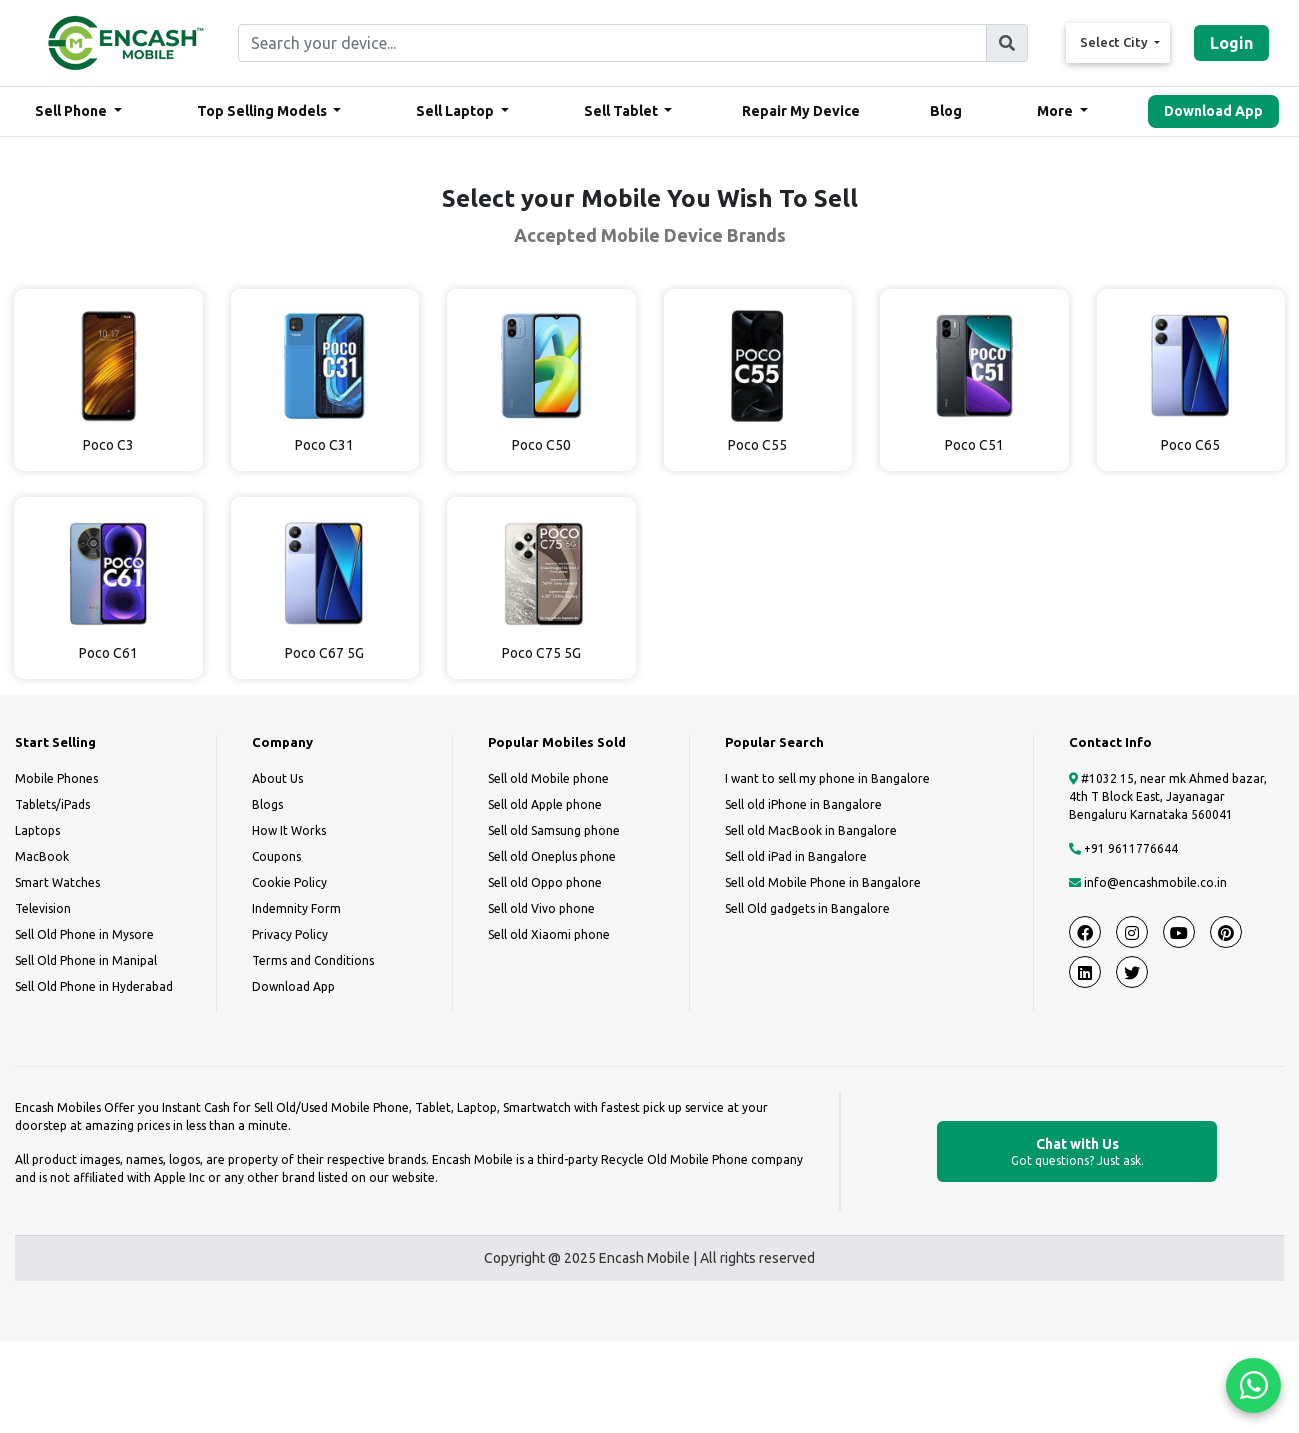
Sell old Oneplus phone (552, 856)
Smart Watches (57, 882)
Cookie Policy (289, 882)
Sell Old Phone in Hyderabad (94, 986)
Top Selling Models (263, 111)
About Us (277, 778)
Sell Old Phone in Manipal (86, 960)
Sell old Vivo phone (541, 908)
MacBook (42, 856)
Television (43, 908)
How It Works (289, 830)
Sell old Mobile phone (548, 778)
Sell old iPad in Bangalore (796, 856)
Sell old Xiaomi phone (549, 934)
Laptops (37, 830)
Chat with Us (1077, 1152)
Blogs (267, 804)
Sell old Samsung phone (554, 830)
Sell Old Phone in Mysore (84, 934)
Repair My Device (801, 111)
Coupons (276, 856)
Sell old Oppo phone (545, 882)
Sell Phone (72, 111)
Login (1231, 43)
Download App (1213, 111)
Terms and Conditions (313, 960)
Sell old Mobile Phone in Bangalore (823, 882)
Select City (1115, 42)
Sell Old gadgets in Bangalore (807, 908)
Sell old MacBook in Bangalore (811, 830)
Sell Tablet (622, 111)
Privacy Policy (290, 934)
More (1056, 111)
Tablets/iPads (52, 804)
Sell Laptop (456, 111)
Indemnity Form (296, 908)
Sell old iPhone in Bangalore (803, 804)
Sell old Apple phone (545, 804)
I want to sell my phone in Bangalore (827, 778)
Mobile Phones (56, 778)
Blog (946, 111)
